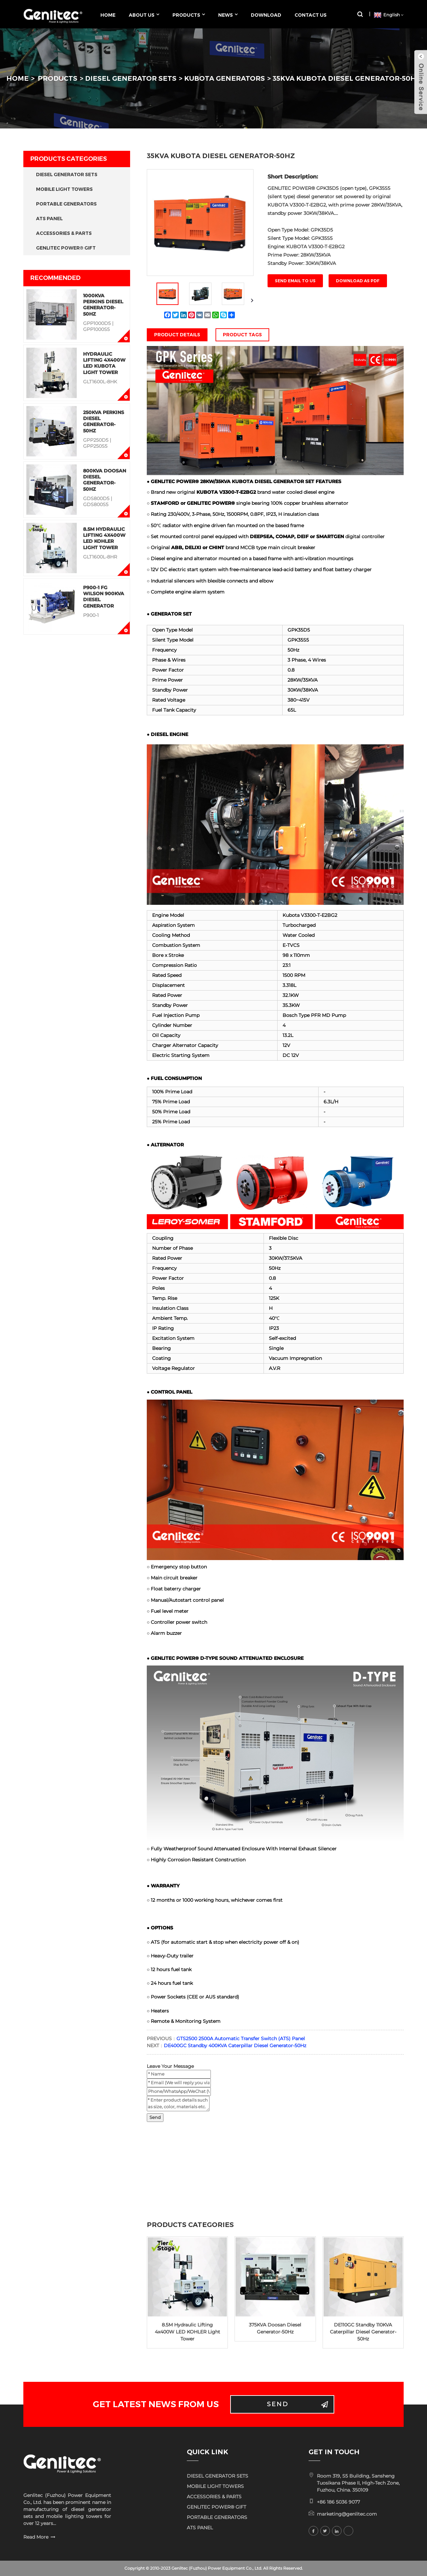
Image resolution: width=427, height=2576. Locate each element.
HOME (17, 78)
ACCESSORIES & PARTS (64, 233)
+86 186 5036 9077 (338, 2502)
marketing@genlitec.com (347, 2514)
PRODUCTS (57, 78)
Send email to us (295, 280)
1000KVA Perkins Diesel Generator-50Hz (103, 305)
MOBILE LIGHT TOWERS (64, 189)
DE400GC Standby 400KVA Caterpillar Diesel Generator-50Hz (235, 2046)
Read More (35, 2537)
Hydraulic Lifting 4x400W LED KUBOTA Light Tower (104, 363)
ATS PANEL (49, 219)
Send (155, 2117)
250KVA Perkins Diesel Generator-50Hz (103, 421)
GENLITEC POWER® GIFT (66, 248)
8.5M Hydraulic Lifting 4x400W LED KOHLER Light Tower (104, 538)
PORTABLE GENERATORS (66, 204)
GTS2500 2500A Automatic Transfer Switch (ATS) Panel (240, 2039)
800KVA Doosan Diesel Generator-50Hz (104, 480)
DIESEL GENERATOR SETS (130, 78)
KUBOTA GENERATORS (224, 78)
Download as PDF (358, 280)
